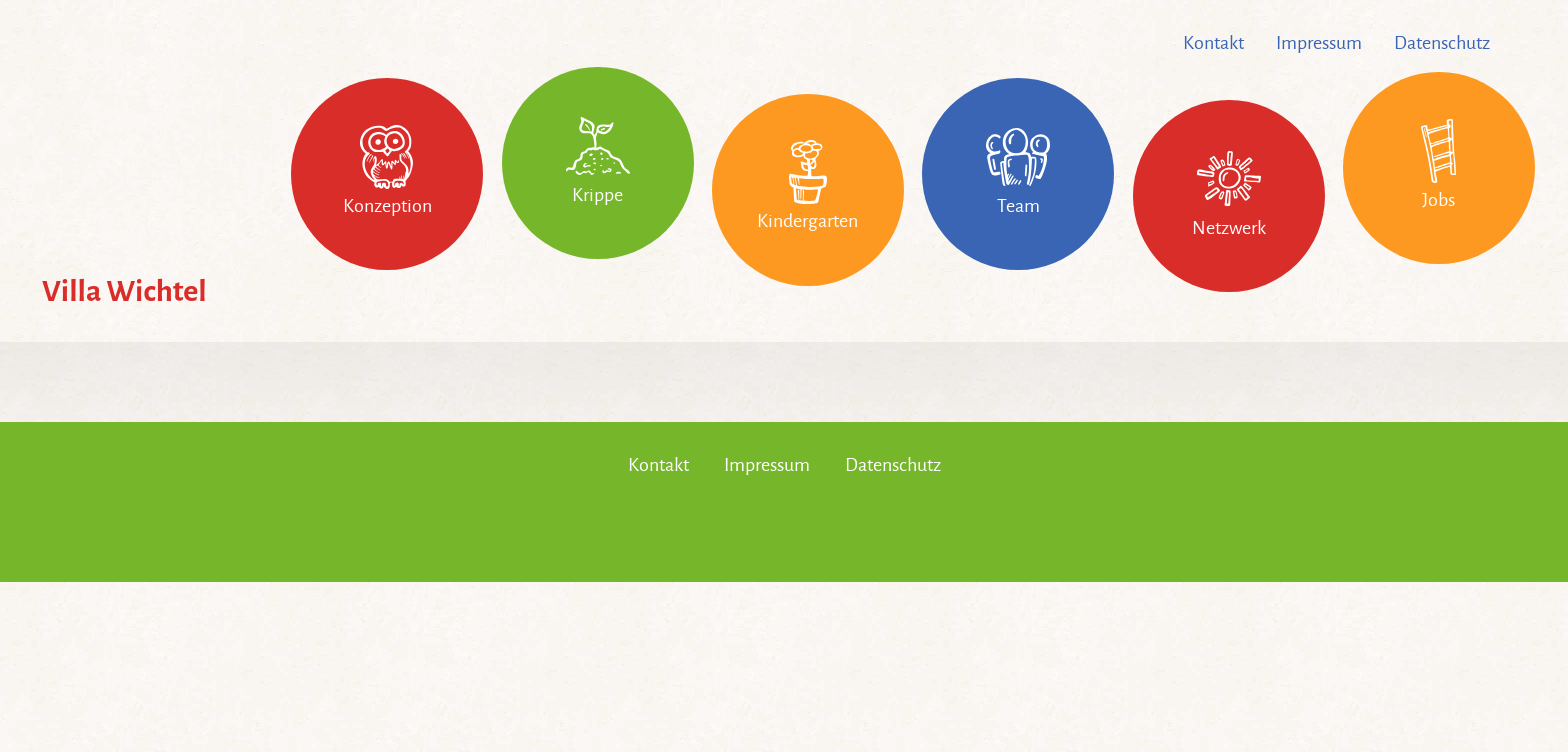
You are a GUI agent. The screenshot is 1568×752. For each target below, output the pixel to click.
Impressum (1319, 43)
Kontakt (1213, 43)
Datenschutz (1442, 43)
